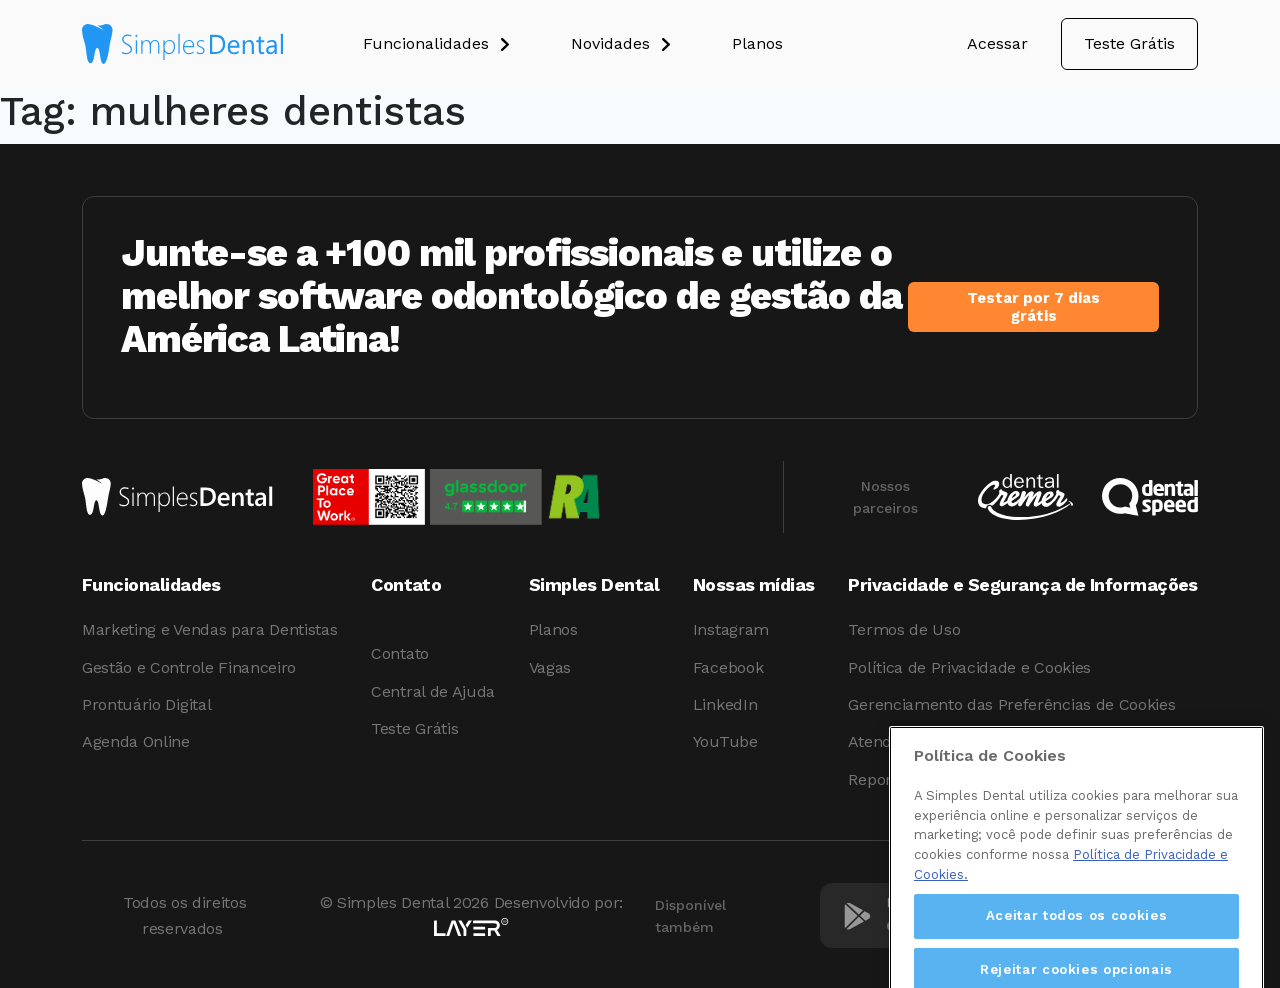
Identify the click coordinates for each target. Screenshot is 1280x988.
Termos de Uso (904, 629)
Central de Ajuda (433, 691)
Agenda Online (136, 741)
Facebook (728, 667)
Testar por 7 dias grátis (1033, 307)
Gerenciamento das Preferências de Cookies (1011, 704)
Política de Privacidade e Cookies (969, 667)
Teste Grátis (1129, 43)
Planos (553, 629)
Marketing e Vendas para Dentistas (209, 629)
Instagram (731, 629)
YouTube (725, 741)
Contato (400, 653)
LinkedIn (725, 704)
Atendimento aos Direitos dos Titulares (992, 741)
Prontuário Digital (146, 704)
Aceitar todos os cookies (1077, 940)
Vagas (550, 667)
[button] (467, 44)
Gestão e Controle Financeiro (189, 667)
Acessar (997, 43)
